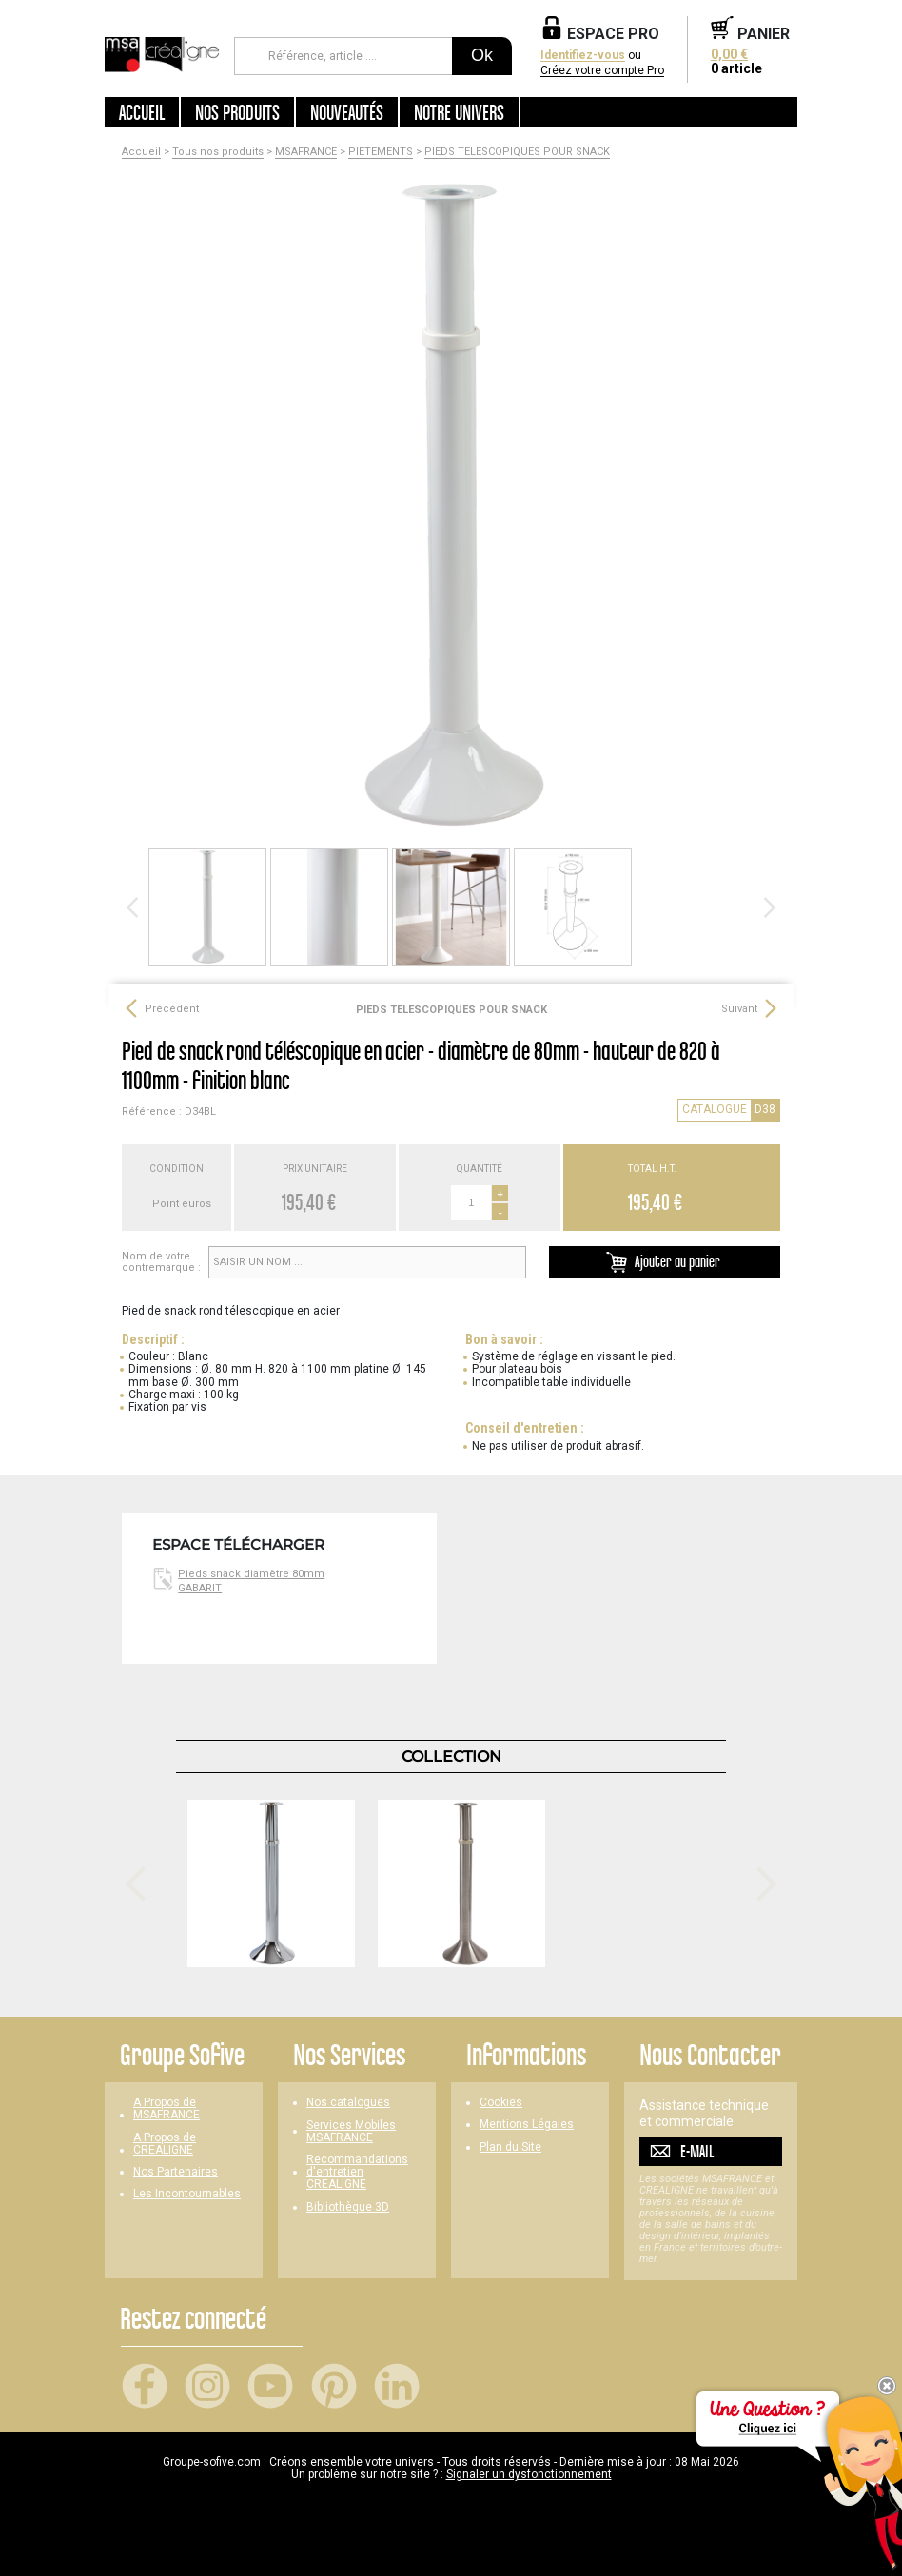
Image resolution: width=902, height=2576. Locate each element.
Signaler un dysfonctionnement (529, 2474)
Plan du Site (510, 2147)
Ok (482, 55)
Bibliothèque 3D (347, 2207)
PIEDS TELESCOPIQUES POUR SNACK (517, 152)
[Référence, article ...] (343, 56)
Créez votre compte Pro (602, 71)
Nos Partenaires (175, 2172)
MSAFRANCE (306, 152)
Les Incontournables (187, 2194)
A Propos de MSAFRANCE (166, 2109)
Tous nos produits (218, 152)
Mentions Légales (527, 2124)
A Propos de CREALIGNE (164, 2144)
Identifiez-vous (582, 55)
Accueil (142, 112)
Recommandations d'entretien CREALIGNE (357, 2172)
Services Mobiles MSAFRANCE (351, 2131)
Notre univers (459, 112)
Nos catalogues (348, 2103)
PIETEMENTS (380, 152)
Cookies (501, 2103)
